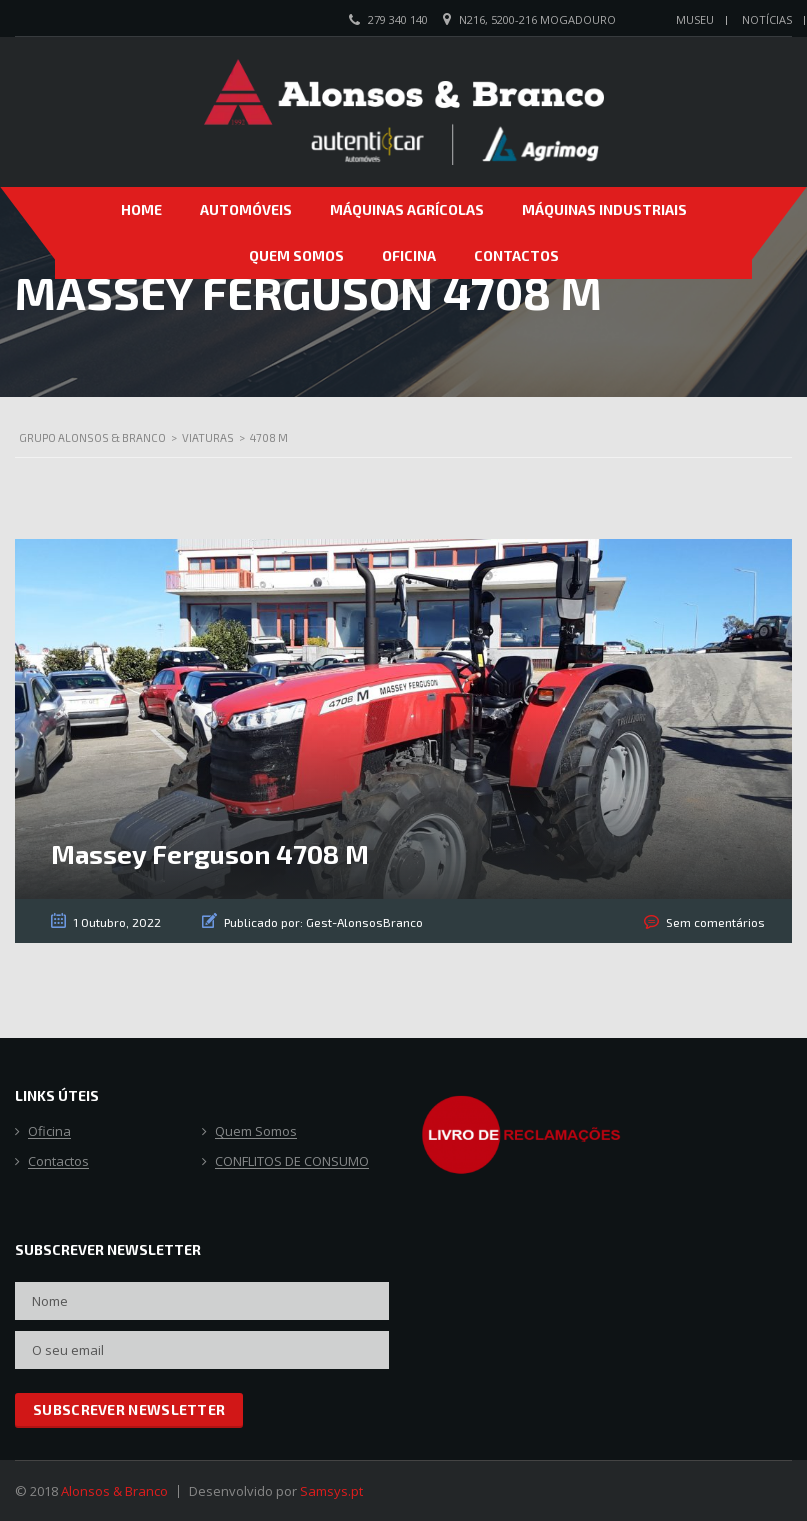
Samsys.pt (331, 1491)
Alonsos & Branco (114, 1491)
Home (141, 209)
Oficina (409, 255)
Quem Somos (296, 255)
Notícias (767, 19)
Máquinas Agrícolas (407, 209)
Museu (695, 19)
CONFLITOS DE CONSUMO (292, 1162)
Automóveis (246, 209)
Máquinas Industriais (604, 209)
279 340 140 (398, 19)
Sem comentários (715, 922)
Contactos (516, 255)
